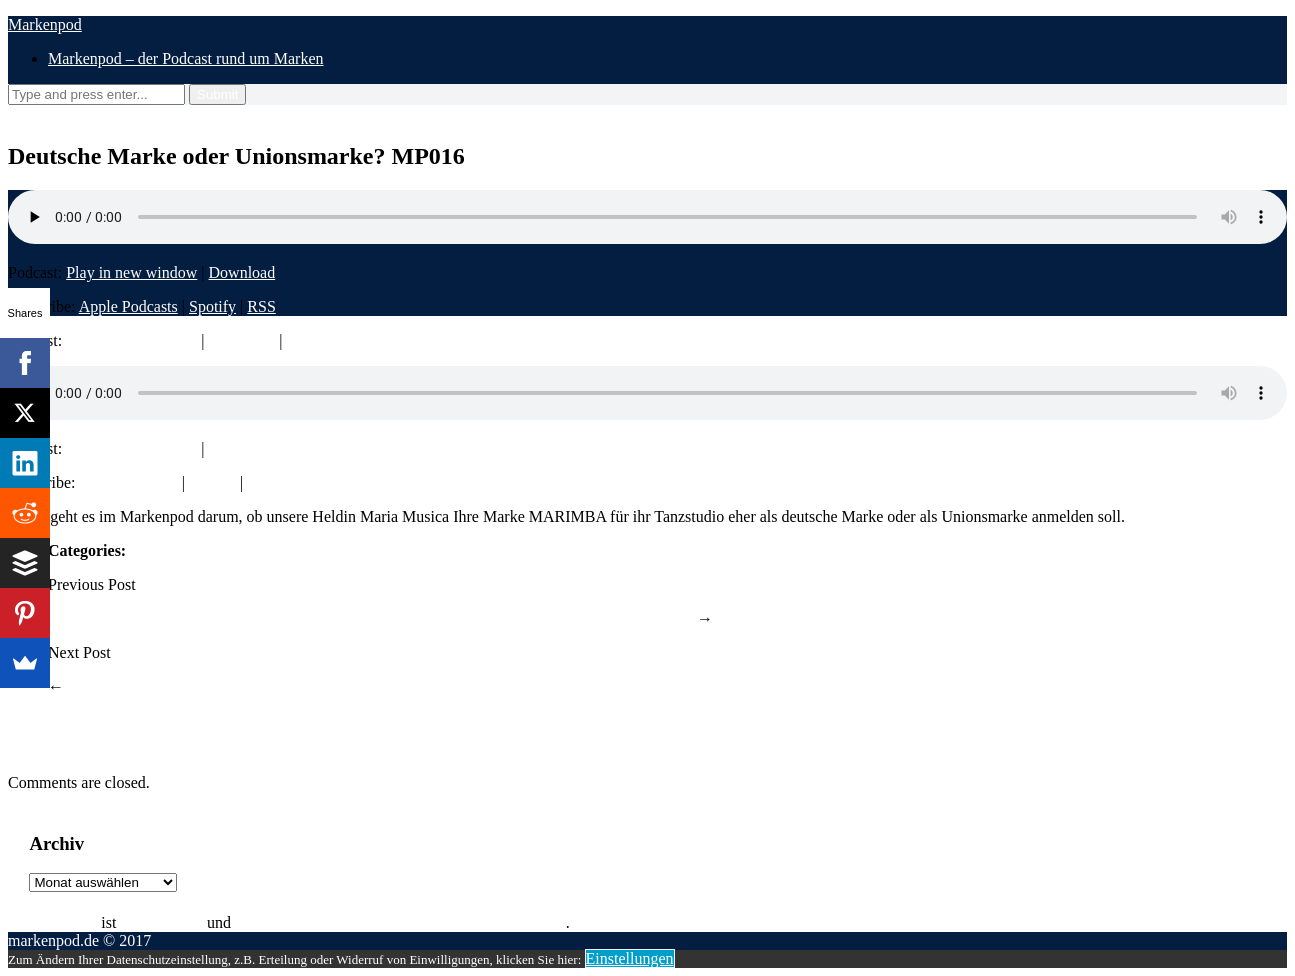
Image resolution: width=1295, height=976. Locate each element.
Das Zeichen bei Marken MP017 (172, 686)
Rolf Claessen (52, 922)
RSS (261, 306)
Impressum (609, 922)
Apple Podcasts (128, 306)
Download (242, 272)
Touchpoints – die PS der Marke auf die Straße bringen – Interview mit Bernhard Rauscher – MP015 (370, 618)
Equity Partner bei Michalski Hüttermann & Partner (400, 922)
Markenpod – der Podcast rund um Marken (186, 58)
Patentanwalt (161, 922)
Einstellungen (630, 958)
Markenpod (45, 24)
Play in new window (131, 272)
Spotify (212, 306)
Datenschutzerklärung (719, 922)
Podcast (155, 550)
